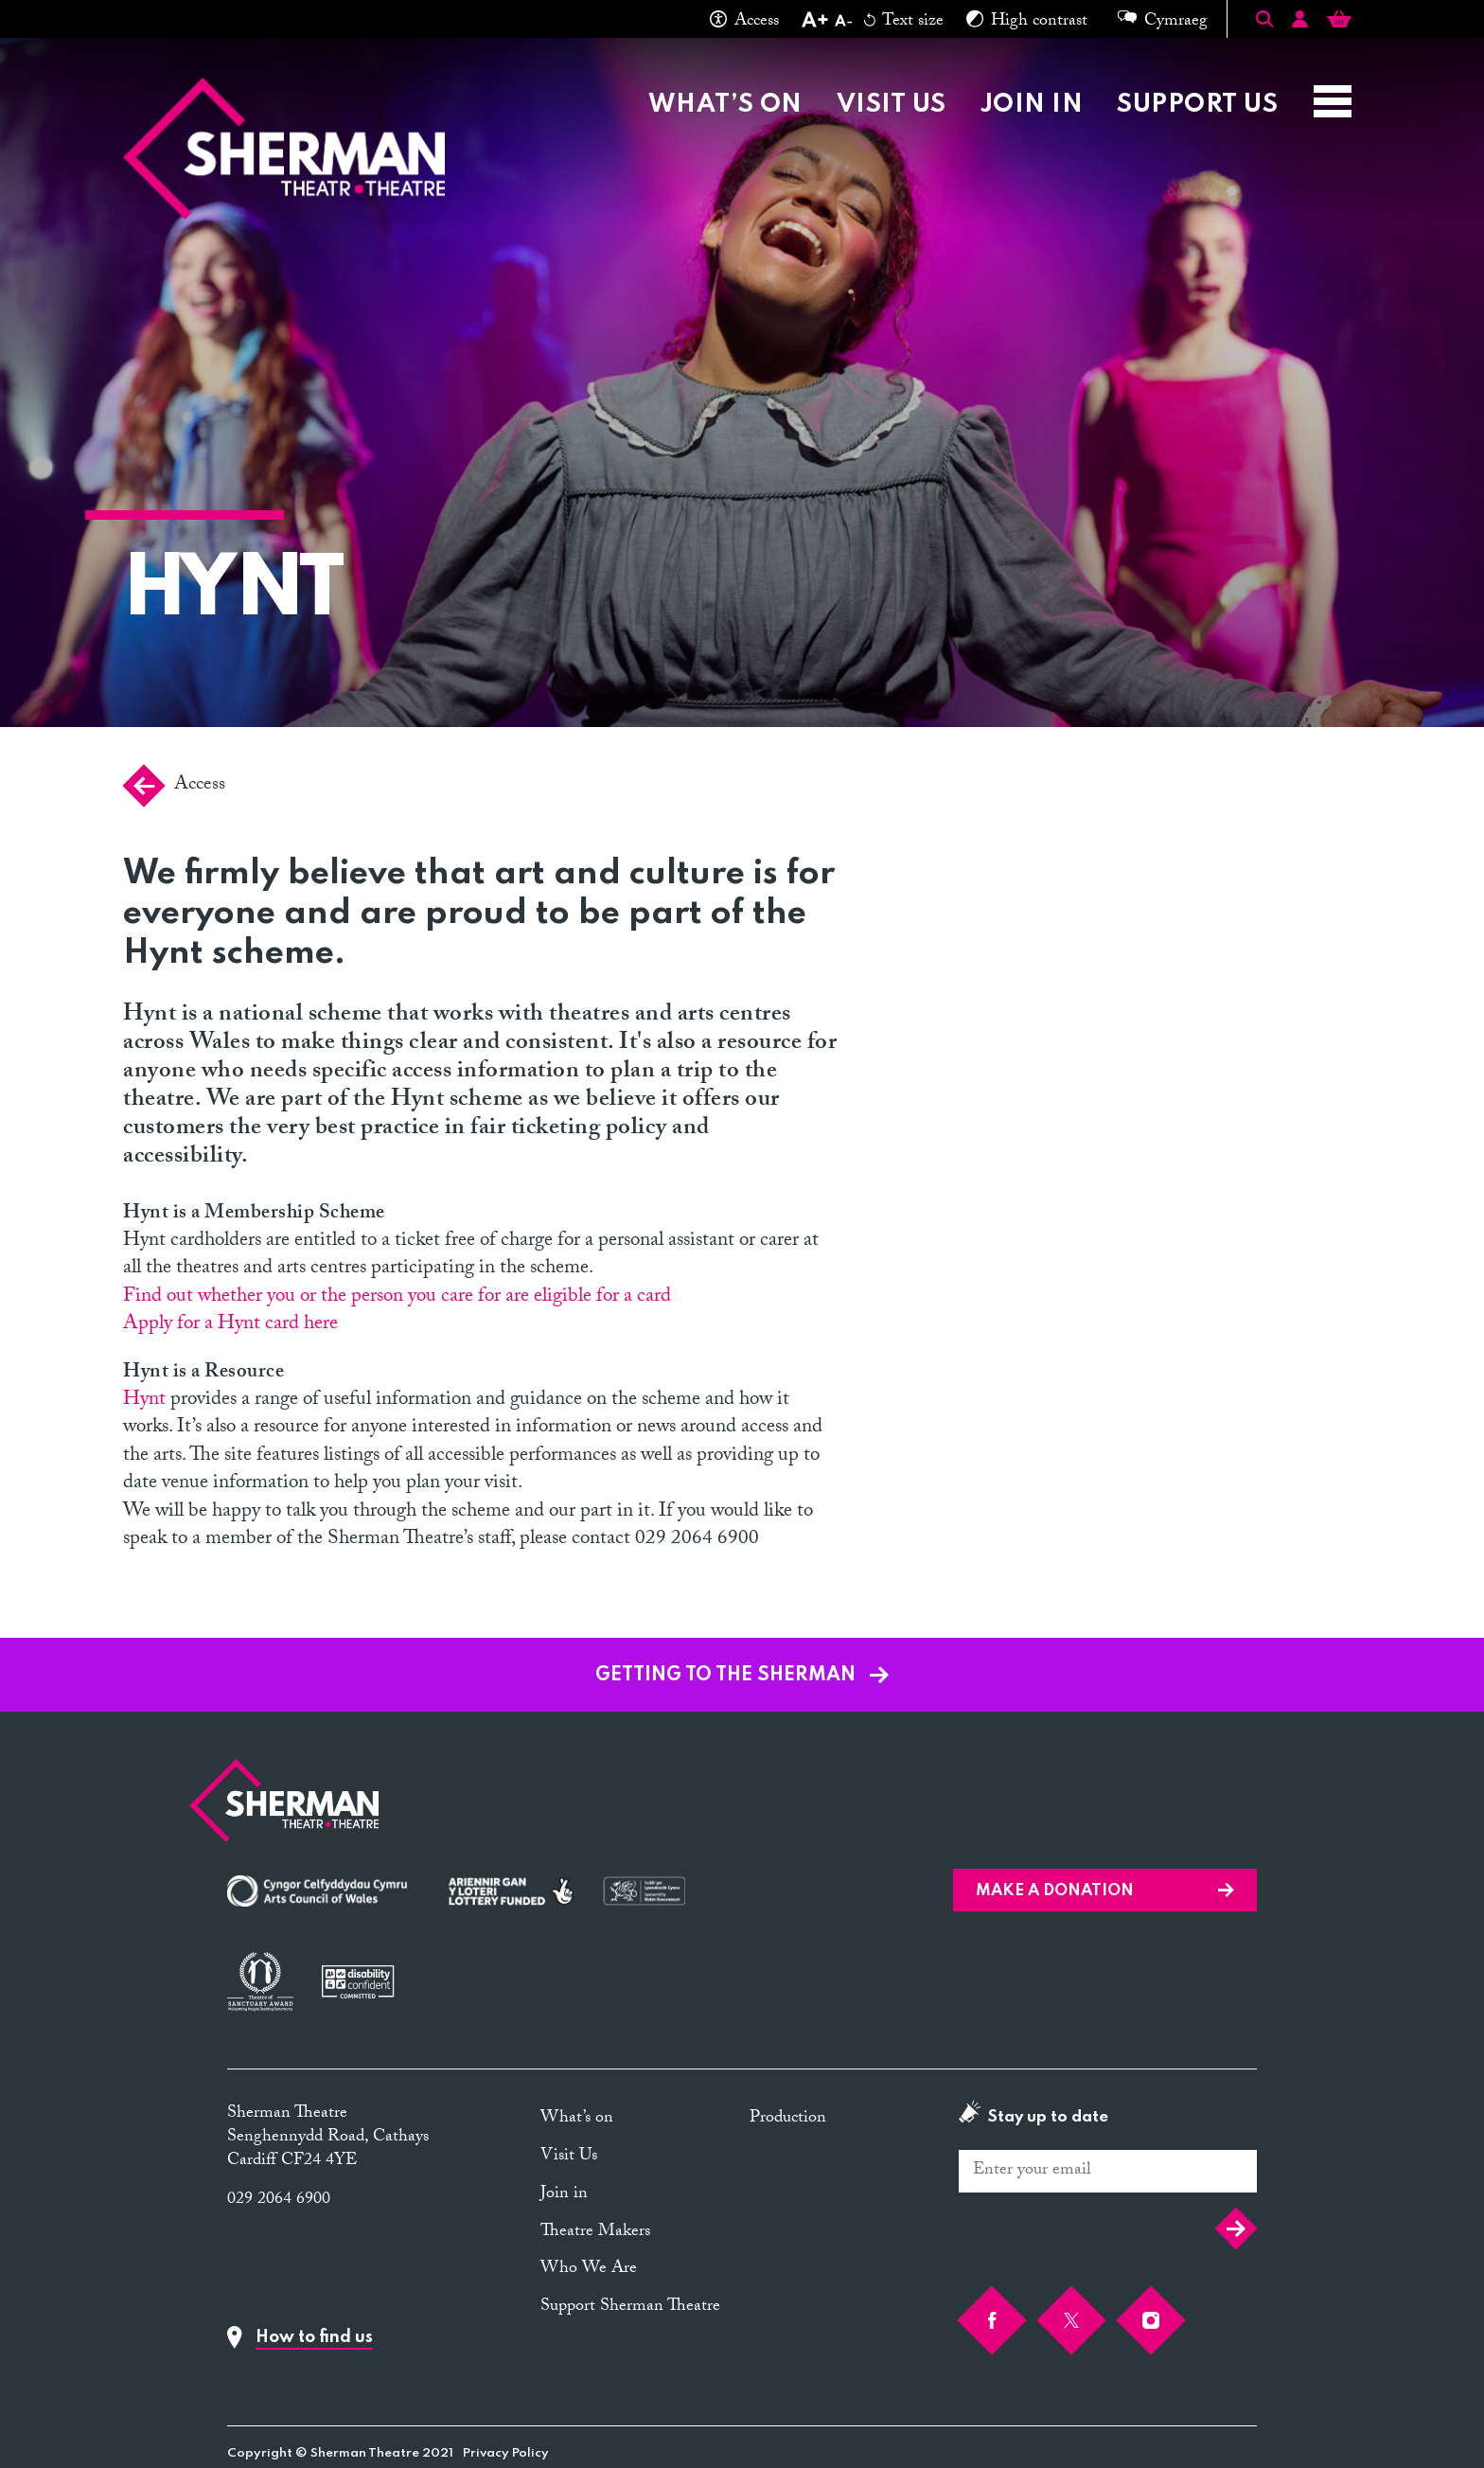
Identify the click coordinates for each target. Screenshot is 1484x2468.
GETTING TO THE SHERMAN (742, 1675)
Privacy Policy (506, 2453)
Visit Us (891, 104)
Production (788, 2119)
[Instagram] (1151, 2320)
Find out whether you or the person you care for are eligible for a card (397, 1298)
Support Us (1197, 104)
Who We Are (588, 2269)
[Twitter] (1071, 2320)
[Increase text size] (814, 22)
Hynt (144, 1401)
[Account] (1299, 22)
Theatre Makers (595, 2232)
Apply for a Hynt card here (230, 1325)
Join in (1031, 104)
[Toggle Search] (1264, 19)
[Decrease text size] (843, 22)
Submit (1236, 2228)
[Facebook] (992, 2320)
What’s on (725, 104)
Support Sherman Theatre (630, 2307)
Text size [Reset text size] (904, 22)
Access (744, 22)
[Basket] (1339, 22)
